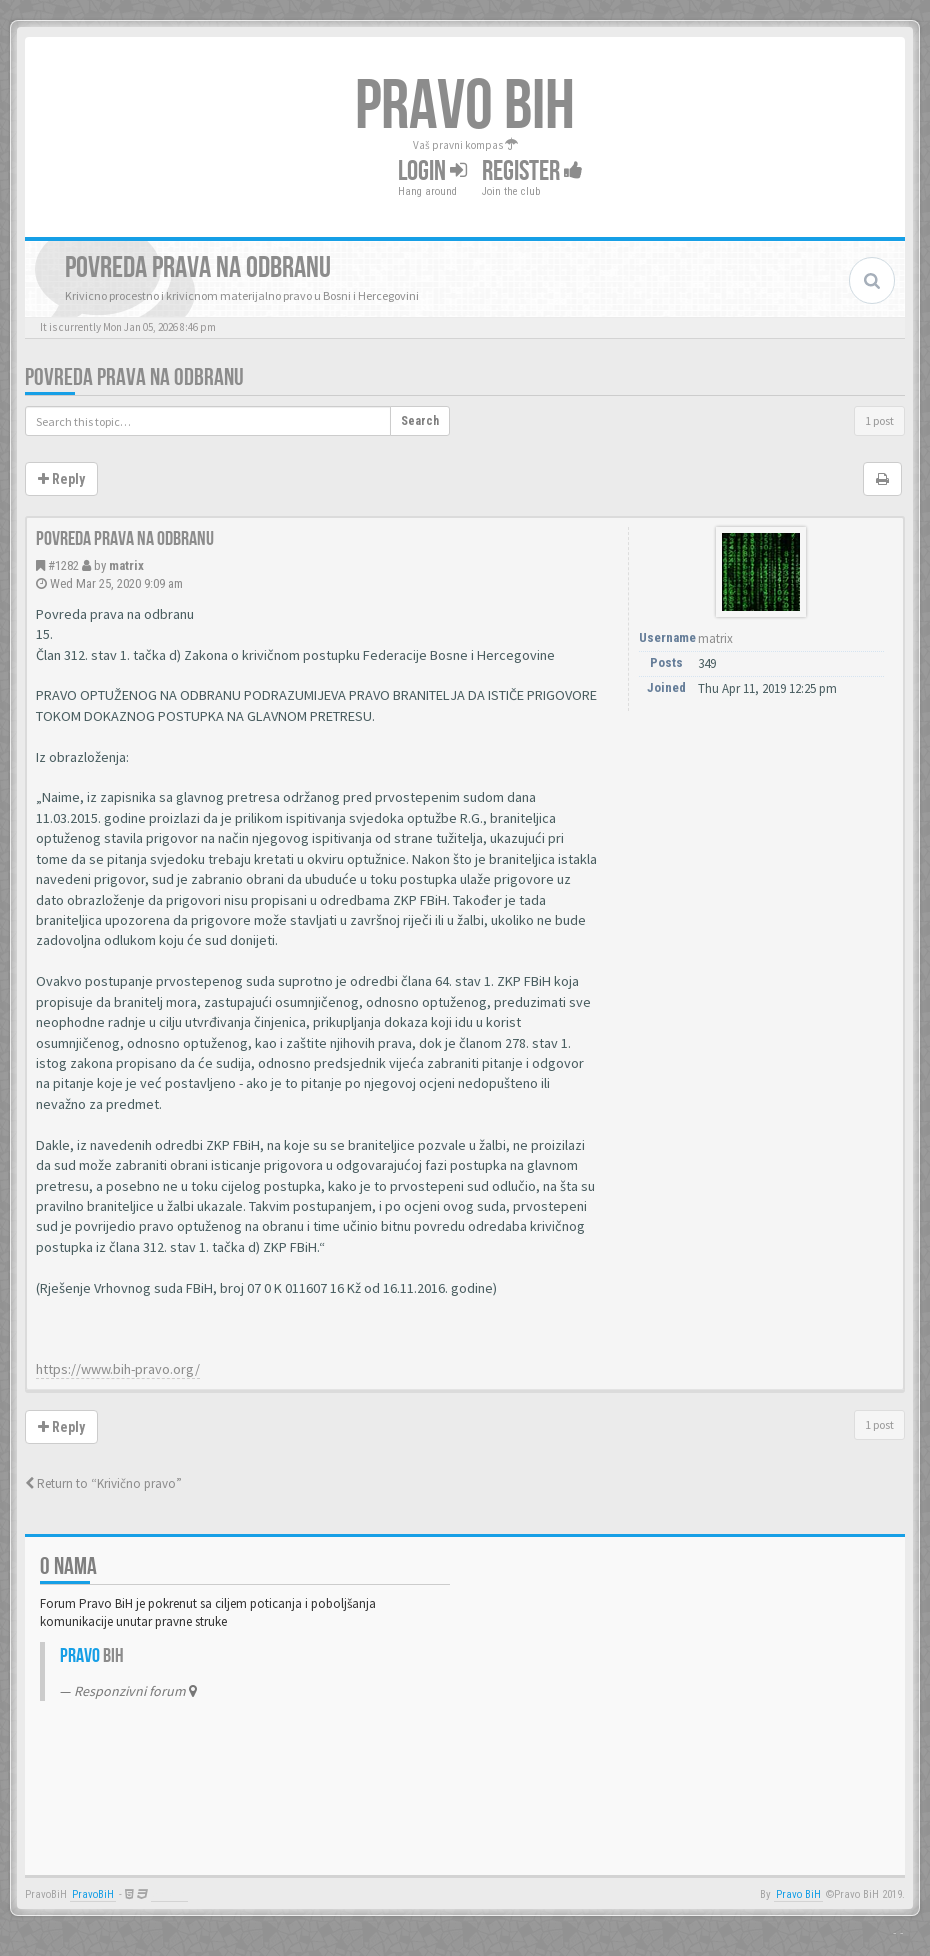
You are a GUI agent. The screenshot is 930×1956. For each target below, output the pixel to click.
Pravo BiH (798, 1894)
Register (532, 171)
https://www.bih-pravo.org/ (118, 1369)
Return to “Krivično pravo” (103, 1483)
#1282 (63, 565)
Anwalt (169, 1894)
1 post (879, 420)
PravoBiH (93, 1894)
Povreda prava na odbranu (134, 377)
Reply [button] (61, 479)
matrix (126, 565)
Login (432, 171)
